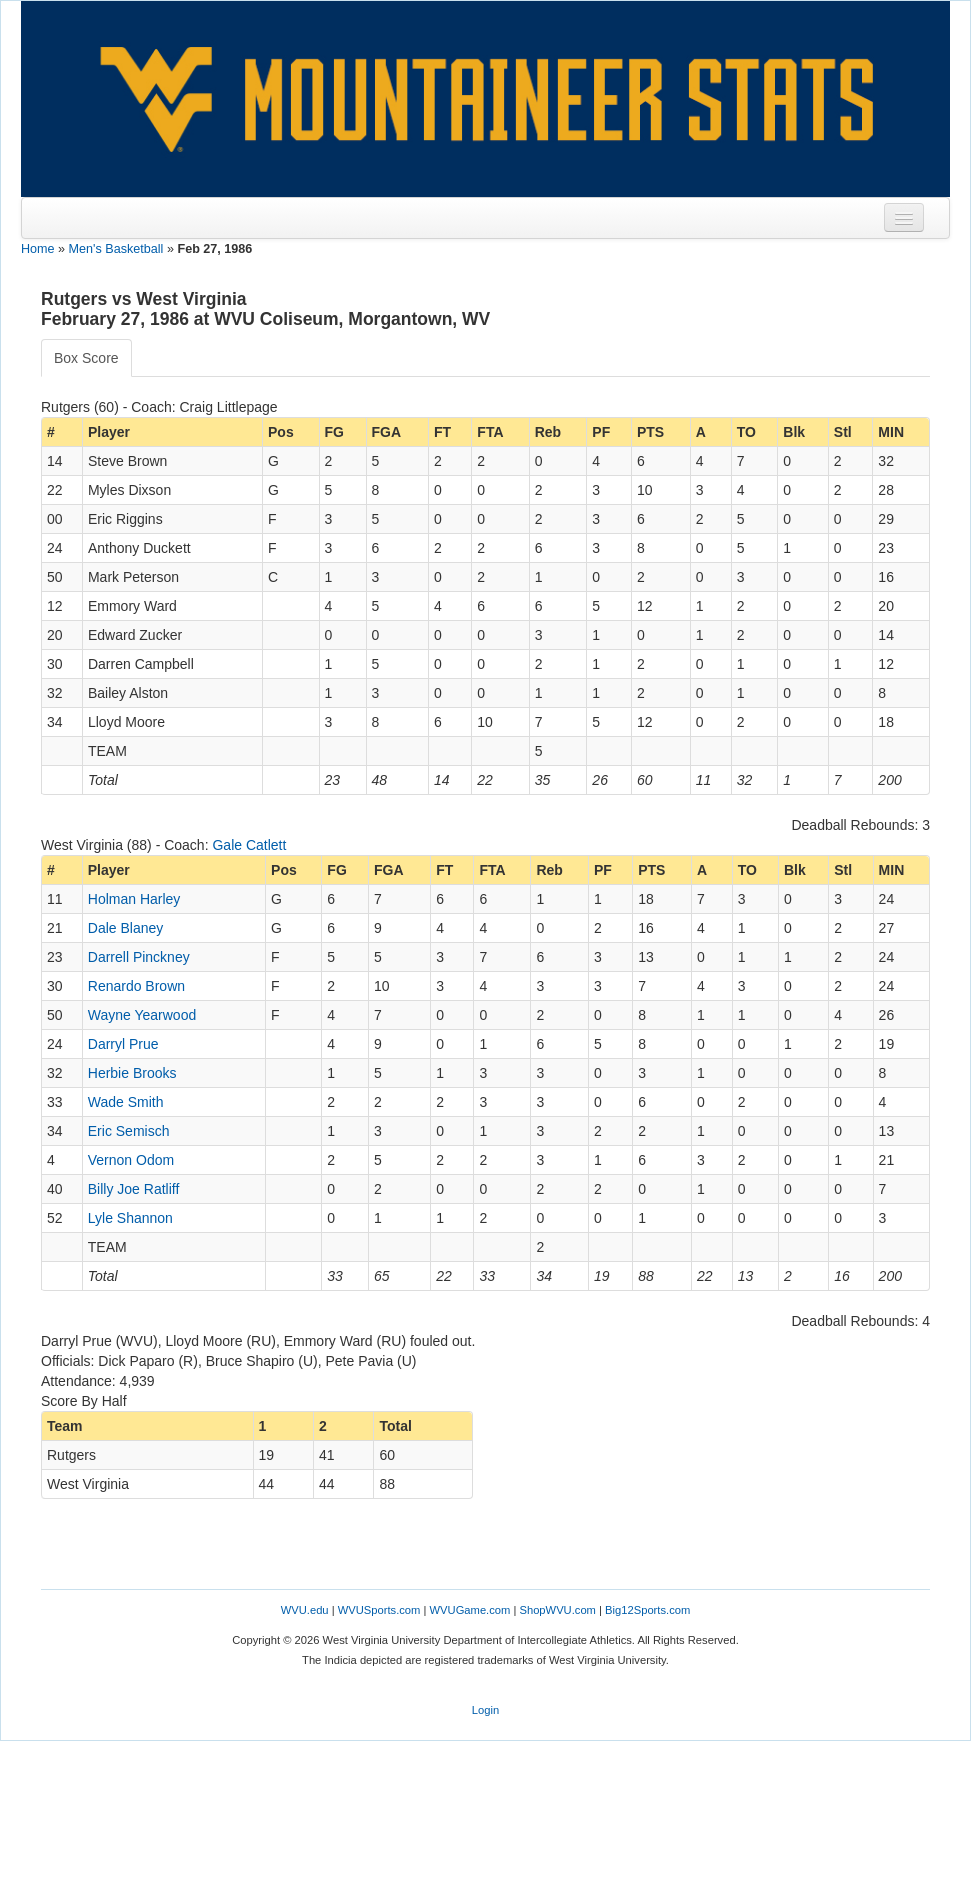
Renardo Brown (136, 986)
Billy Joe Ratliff (134, 1189)
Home (38, 249)
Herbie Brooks (132, 1073)
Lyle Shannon (130, 1218)
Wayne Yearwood (142, 1015)
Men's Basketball (116, 249)
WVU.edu (305, 1610)
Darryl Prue (123, 1044)
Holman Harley (134, 899)
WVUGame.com (470, 1610)
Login (485, 1710)
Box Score (86, 358)
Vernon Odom (131, 1160)
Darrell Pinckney (139, 957)
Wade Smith (126, 1102)
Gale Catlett (249, 845)
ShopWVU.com (557, 1610)
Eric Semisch (129, 1131)
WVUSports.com (379, 1610)
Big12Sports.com (647, 1610)
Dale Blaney (126, 928)
